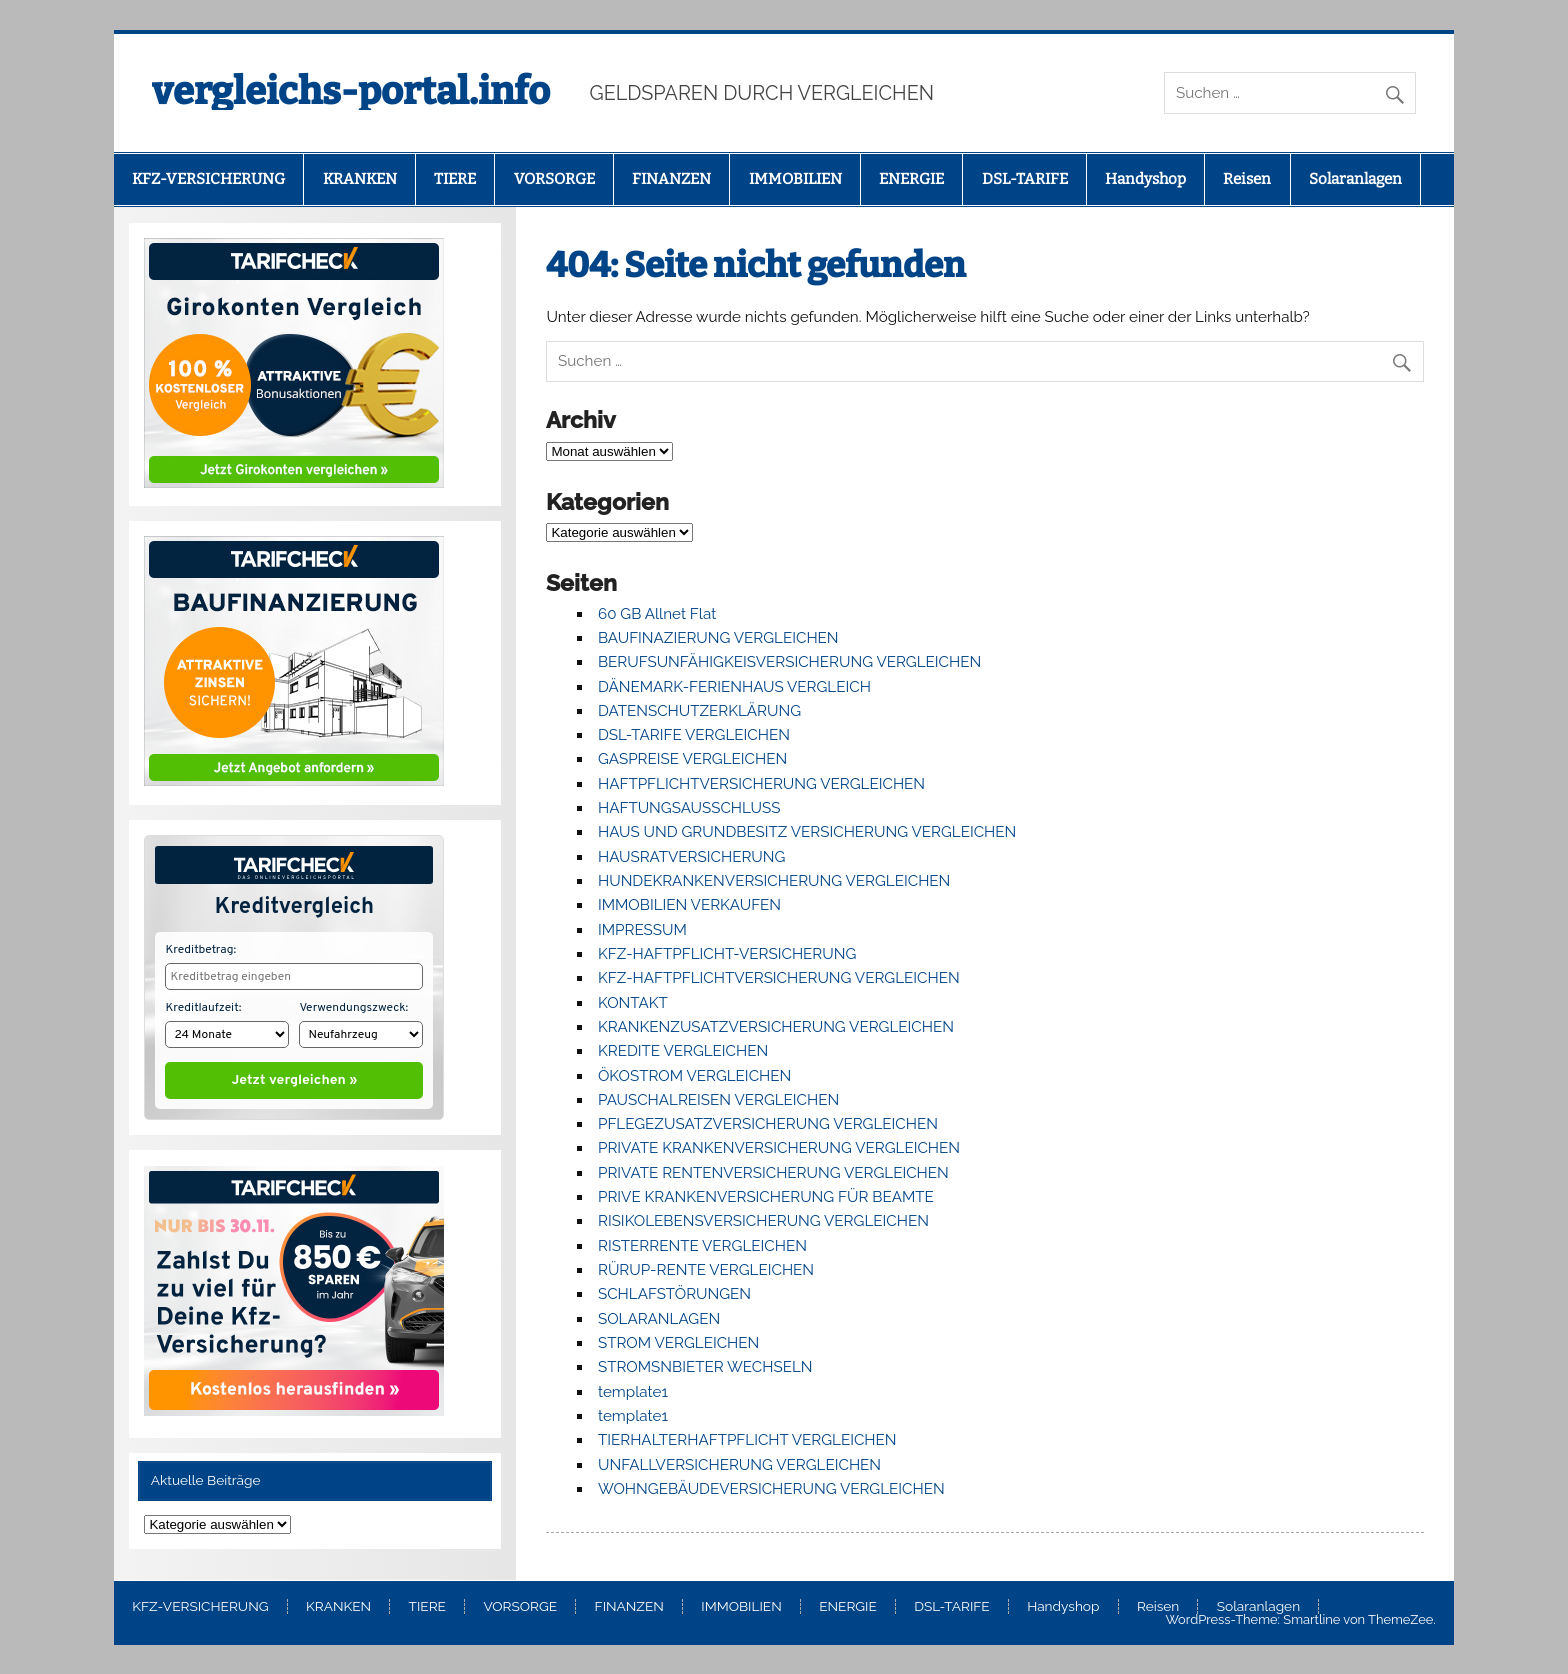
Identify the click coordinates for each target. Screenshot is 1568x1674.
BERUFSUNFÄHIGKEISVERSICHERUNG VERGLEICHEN (789, 662)
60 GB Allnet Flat (657, 614)
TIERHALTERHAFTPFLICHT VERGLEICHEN (747, 1440)
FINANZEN (671, 179)
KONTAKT (633, 1003)
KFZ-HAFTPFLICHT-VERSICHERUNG (727, 954)
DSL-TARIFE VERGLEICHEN (694, 735)
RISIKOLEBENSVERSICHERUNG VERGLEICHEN (763, 1221)
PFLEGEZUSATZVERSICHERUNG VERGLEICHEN (768, 1124)
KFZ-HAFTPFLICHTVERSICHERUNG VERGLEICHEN (779, 978)
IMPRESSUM (642, 930)
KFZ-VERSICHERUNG (208, 179)
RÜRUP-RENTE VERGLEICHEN (706, 1270)
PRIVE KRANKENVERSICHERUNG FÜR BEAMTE (766, 1197)
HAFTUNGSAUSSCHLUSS (689, 808)
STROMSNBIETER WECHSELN (705, 1367)
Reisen (1247, 179)
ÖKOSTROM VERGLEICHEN (694, 1076)
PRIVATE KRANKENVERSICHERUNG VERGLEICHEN (779, 1148)
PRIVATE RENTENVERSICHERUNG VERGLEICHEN (773, 1173)
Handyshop (1145, 179)
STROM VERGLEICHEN (678, 1343)
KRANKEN (360, 179)
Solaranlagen (1355, 179)
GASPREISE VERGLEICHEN (692, 759)
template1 (633, 1392)
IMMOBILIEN (795, 179)
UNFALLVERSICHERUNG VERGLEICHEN (739, 1465)
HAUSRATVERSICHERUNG (691, 857)
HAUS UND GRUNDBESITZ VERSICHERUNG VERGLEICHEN (807, 832)
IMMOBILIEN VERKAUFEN (689, 905)
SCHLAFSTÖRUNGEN (674, 1294)
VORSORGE (554, 179)
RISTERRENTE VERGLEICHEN (702, 1246)
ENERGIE (911, 179)
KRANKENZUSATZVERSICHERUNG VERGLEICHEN (776, 1027)
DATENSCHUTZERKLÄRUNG (699, 711)
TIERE (455, 179)
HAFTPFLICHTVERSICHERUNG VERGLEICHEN (761, 784)
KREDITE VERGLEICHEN (683, 1051)
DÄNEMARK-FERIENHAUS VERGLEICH (734, 687)
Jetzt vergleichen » (294, 1076)
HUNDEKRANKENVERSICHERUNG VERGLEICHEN (774, 881)
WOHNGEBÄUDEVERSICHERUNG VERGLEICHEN (771, 1489)
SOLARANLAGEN (659, 1319)
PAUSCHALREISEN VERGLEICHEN (718, 1100)
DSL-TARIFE (1025, 179)
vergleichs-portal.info (351, 91)
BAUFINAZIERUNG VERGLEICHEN (718, 638)
